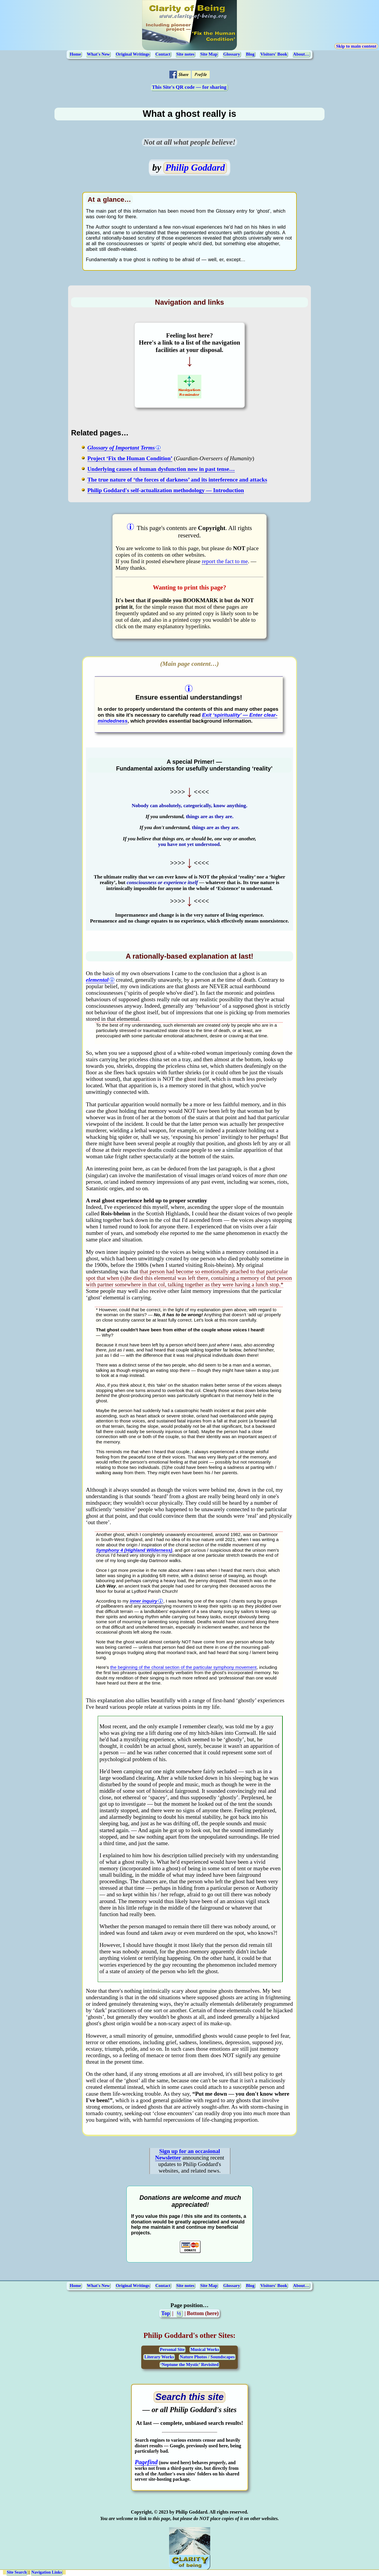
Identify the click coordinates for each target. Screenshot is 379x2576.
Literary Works (159, 2356)
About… (301, 54)
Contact (163, 54)
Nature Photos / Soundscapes (207, 2356)
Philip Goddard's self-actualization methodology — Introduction (165, 490)
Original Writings (133, 54)
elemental (97, 980)
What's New (98, 54)
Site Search (17, 2572)
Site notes (185, 54)
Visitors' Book (273, 54)
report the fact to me (225, 561)
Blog (250, 54)
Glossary (231, 54)
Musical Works (204, 2349)
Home (75, 54)
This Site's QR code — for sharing (189, 87)
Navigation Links (46, 2572)
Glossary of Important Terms (121, 448)
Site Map (208, 54)
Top (165, 2313)
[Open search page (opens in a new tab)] (190, 2397)
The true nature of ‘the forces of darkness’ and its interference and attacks (177, 480)
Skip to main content (356, 46)
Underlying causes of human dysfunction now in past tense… (161, 469)
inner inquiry (143, 1600)
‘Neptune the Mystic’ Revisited (189, 2364)
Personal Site (172, 2349)
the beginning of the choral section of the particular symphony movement (183, 1667)
